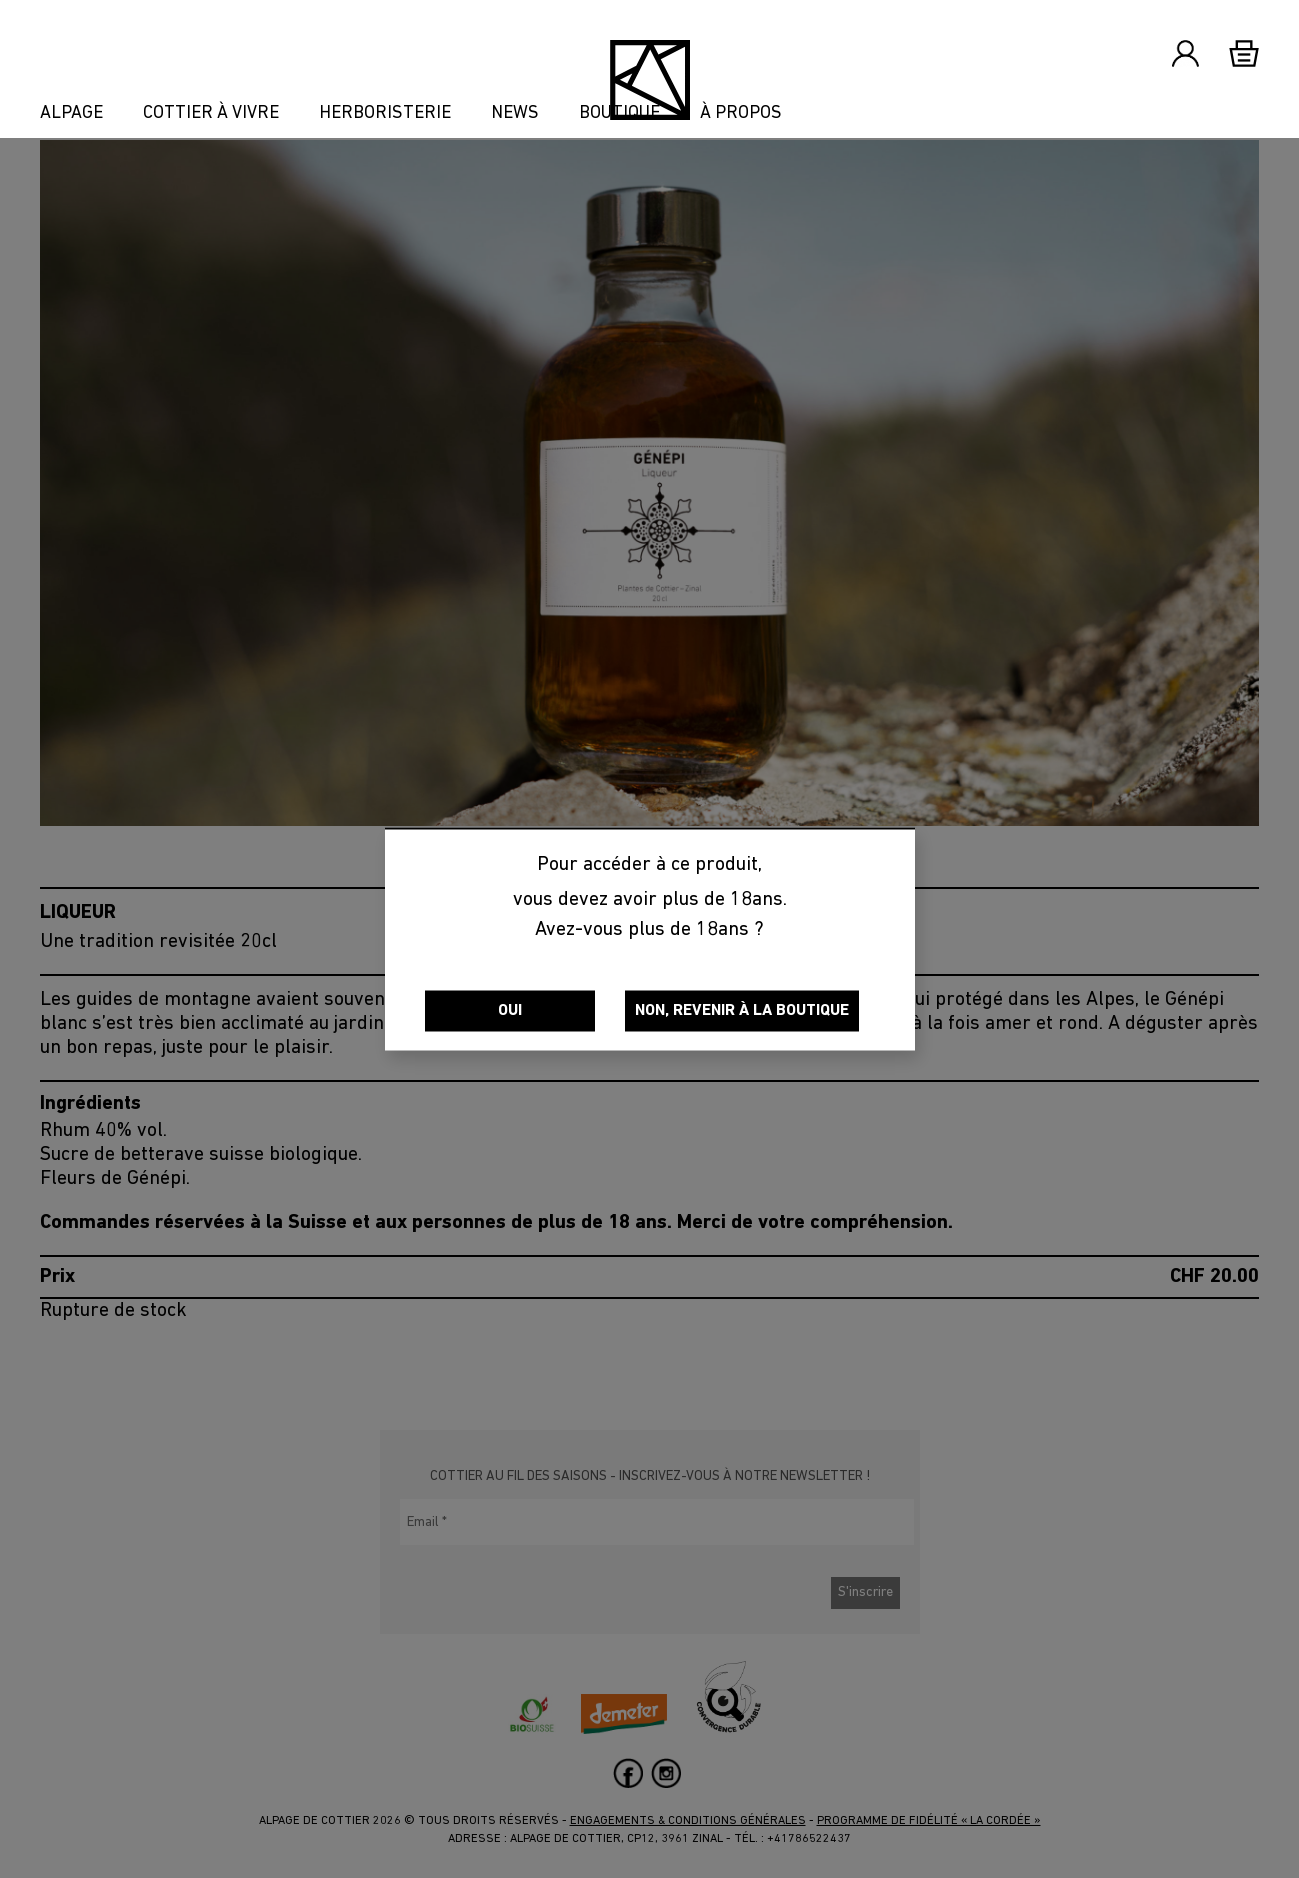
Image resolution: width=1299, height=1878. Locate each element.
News (515, 114)
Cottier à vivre (211, 114)
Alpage (71, 114)
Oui (510, 1011)
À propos (741, 114)
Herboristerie (385, 114)
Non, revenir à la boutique (742, 1011)
